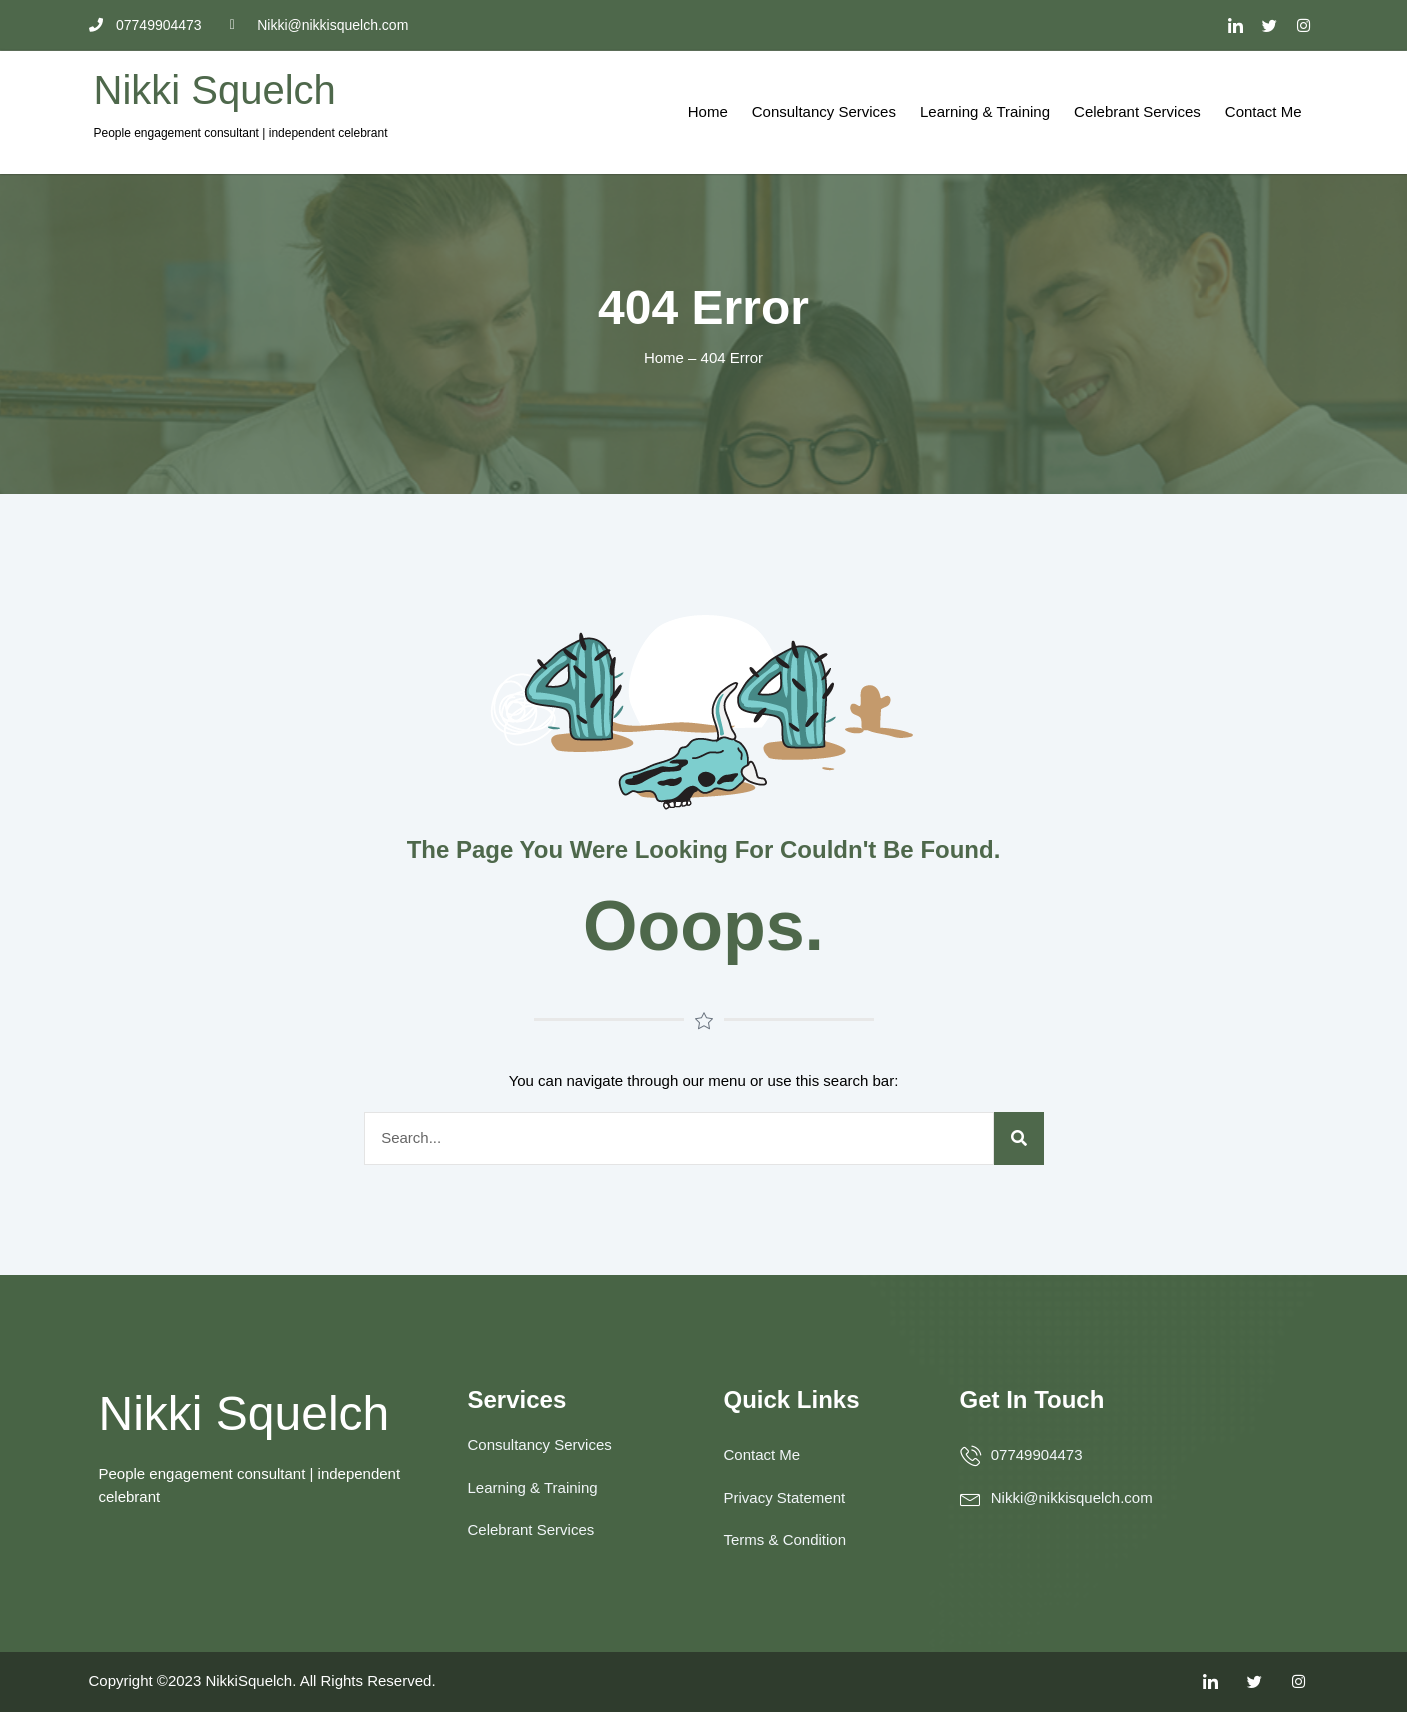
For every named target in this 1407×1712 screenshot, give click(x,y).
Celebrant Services (1137, 111)
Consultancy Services (824, 111)
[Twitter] (1269, 25)
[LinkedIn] (1235, 25)
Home (708, 111)
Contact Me (1263, 111)
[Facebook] (1304, 25)
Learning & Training (985, 111)
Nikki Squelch (215, 90)
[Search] (1019, 1138)
